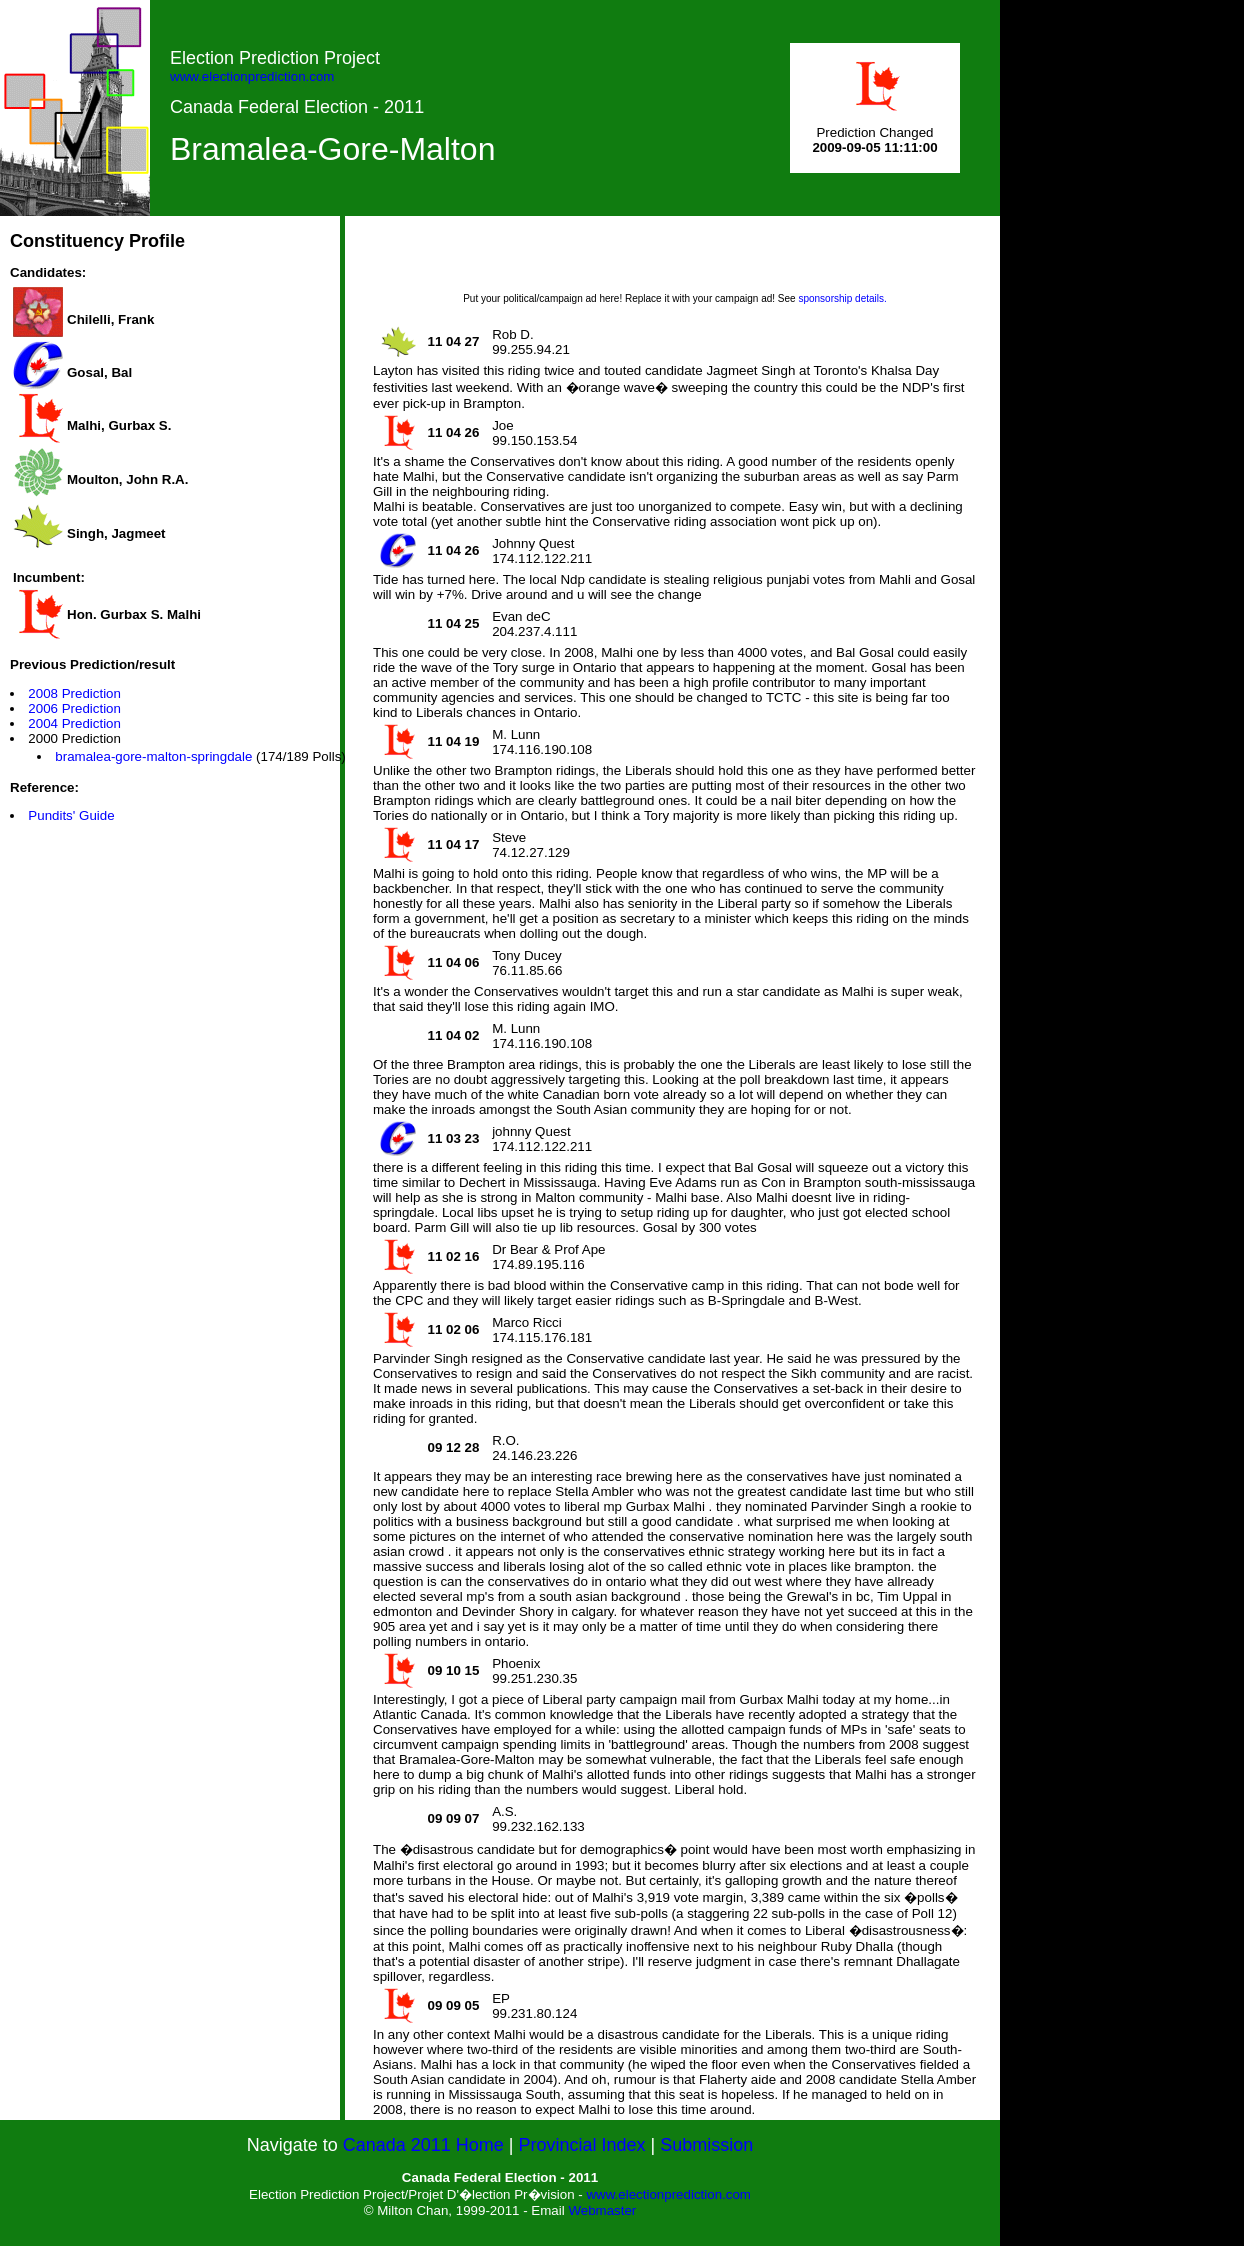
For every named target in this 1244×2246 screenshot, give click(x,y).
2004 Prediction (74, 723)
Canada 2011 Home (423, 2145)
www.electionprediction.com (252, 76)
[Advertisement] (675, 261)
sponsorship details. (842, 298)
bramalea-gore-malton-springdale (153, 756)
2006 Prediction (74, 708)
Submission (706, 2145)
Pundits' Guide (71, 815)
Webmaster (602, 2210)
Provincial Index (582, 2145)
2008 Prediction (74, 693)
